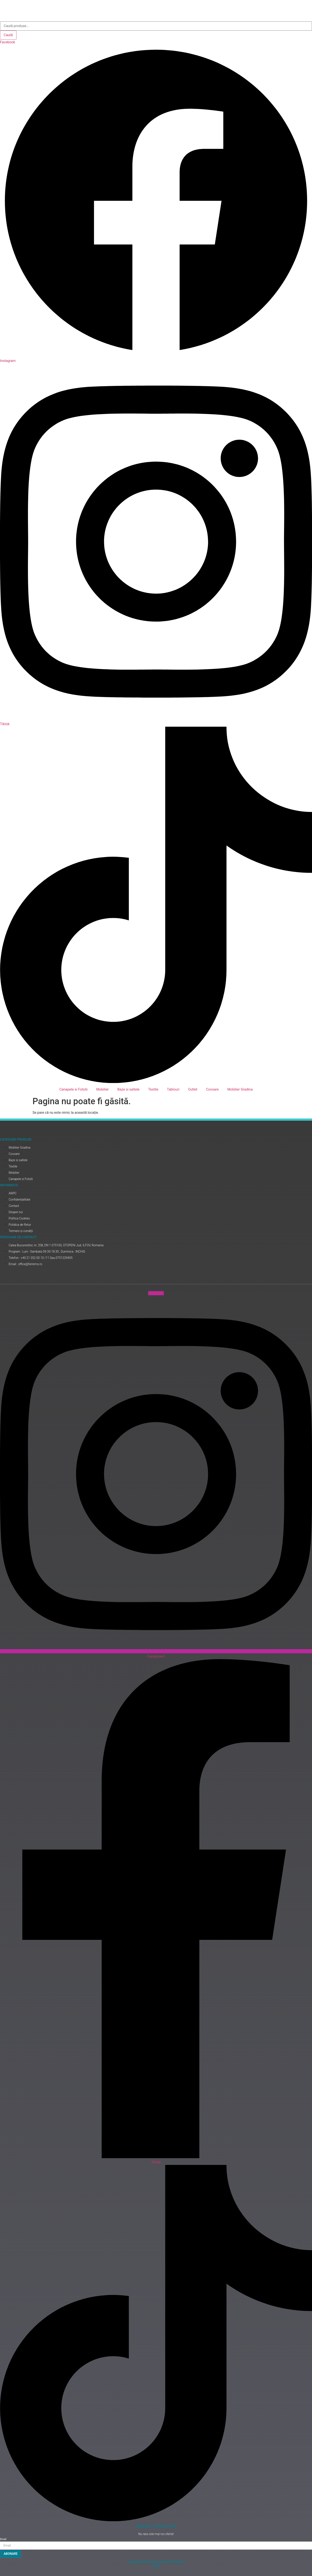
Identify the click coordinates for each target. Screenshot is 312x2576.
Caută (8, 35)
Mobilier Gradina (240, 1089)
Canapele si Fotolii (73, 1089)
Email (3, 2539)
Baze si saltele (128, 1089)
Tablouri (173, 1089)
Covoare (212, 1089)
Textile (153, 1089)
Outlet (192, 1089)
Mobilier (102, 1089)
